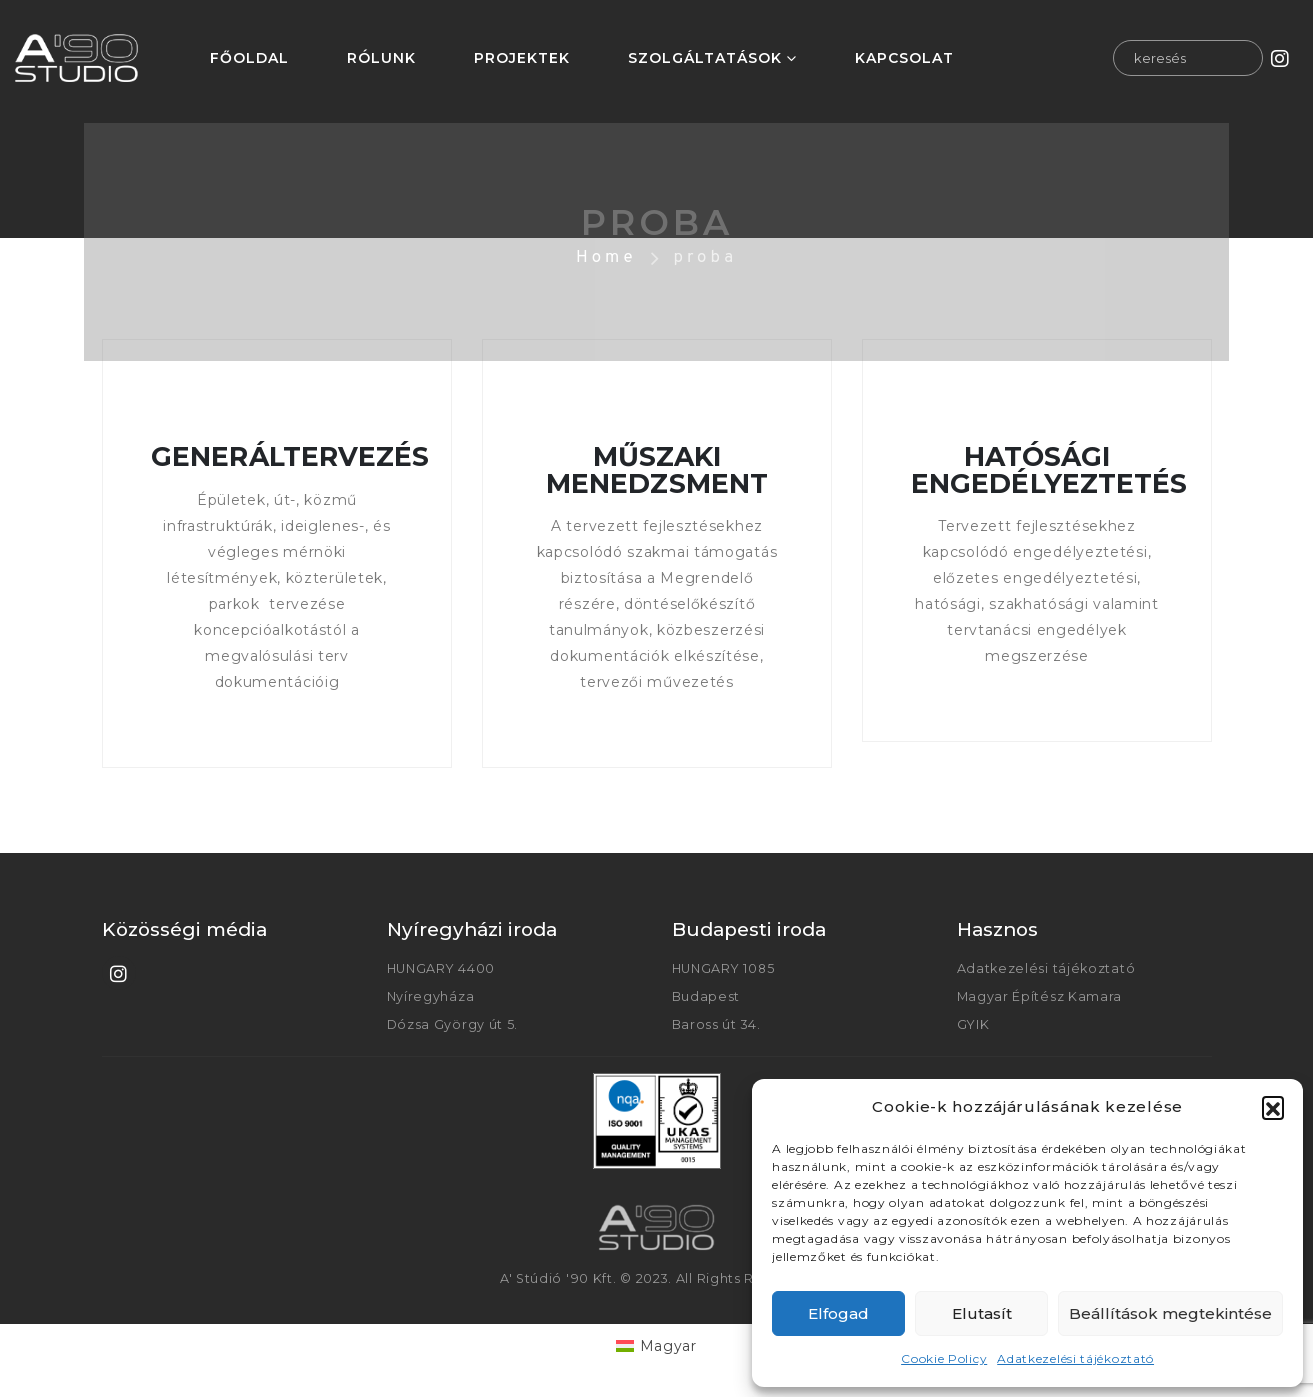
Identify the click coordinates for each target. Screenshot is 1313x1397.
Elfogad (838, 1313)
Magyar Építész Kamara (1040, 996)
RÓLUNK (381, 58)
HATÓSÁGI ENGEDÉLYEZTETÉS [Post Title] (1048, 470)
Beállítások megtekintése (1170, 1313)
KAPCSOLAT (904, 58)
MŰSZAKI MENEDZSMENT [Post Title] (656, 470)
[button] (1273, 1107)
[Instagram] (1280, 57)
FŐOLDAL (249, 58)
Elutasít (982, 1313)
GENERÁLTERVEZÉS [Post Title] (290, 456)
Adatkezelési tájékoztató (1075, 1358)
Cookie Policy (944, 1358)
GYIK (973, 1024)
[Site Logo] (76, 58)
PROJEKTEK (522, 58)
